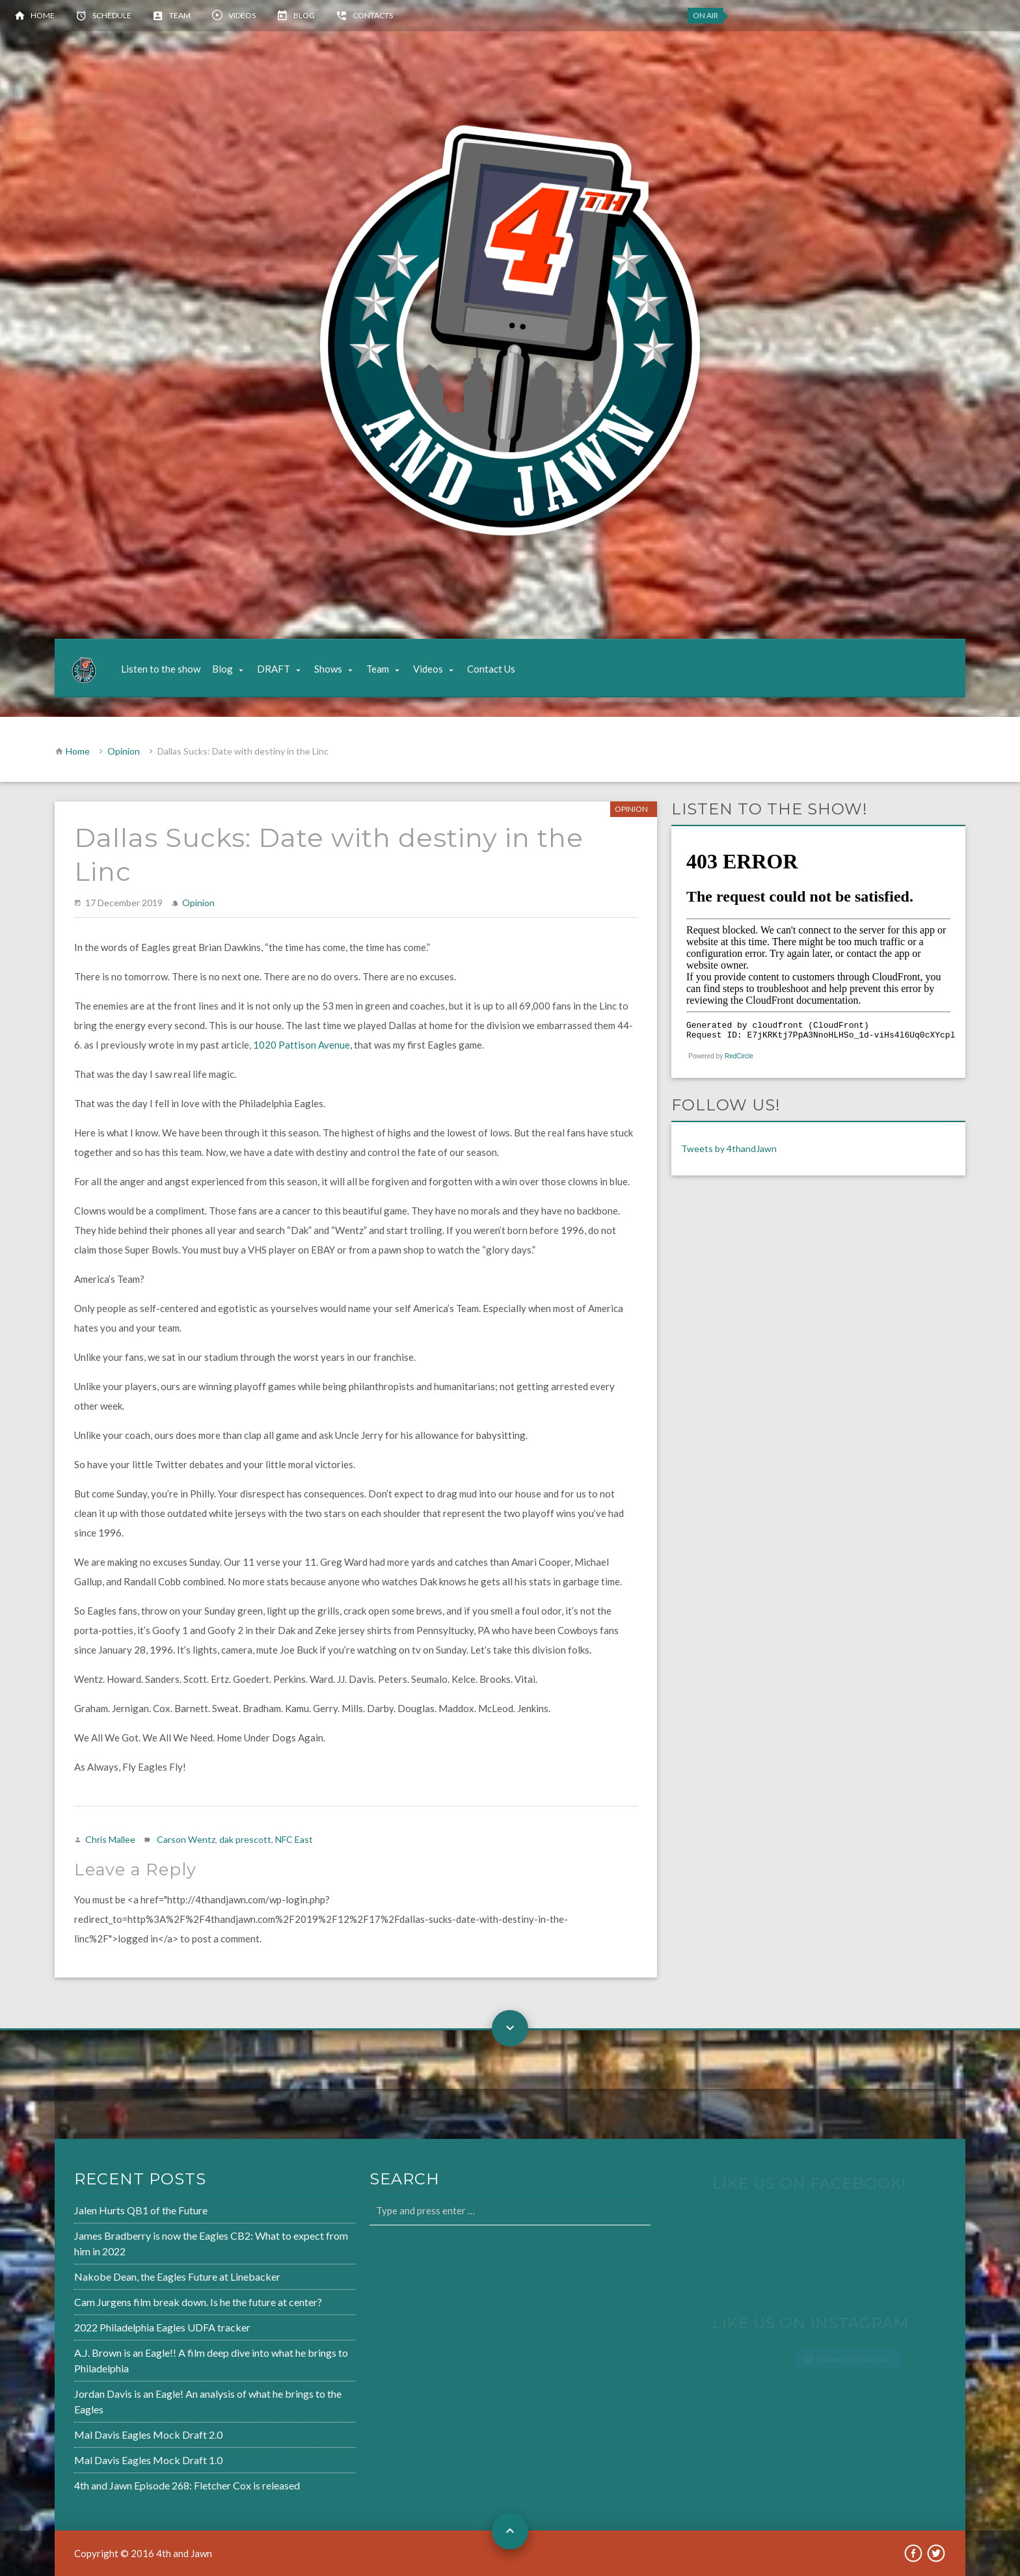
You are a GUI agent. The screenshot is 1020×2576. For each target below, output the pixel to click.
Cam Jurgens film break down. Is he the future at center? (154, 2303)
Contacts (373, 15)
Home (43, 15)
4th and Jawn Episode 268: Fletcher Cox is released (143, 2478)
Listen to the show (160, 669)
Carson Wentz (186, 1839)
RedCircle (739, 1056)
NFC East (294, 1839)
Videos (242, 15)
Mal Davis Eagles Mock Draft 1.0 (107, 2454)
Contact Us (491, 669)
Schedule (111, 15)
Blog (304, 15)
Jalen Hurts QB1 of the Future (99, 2216)
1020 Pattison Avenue (301, 1045)
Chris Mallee (110, 1839)
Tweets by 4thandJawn (729, 1148)
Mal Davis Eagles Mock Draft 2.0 (107, 2429)
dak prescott (245, 1839)
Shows (328, 669)
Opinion (123, 751)
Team (180, 15)
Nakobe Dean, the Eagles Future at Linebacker (134, 2279)
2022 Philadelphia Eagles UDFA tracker (120, 2327)
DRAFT (273, 669)
